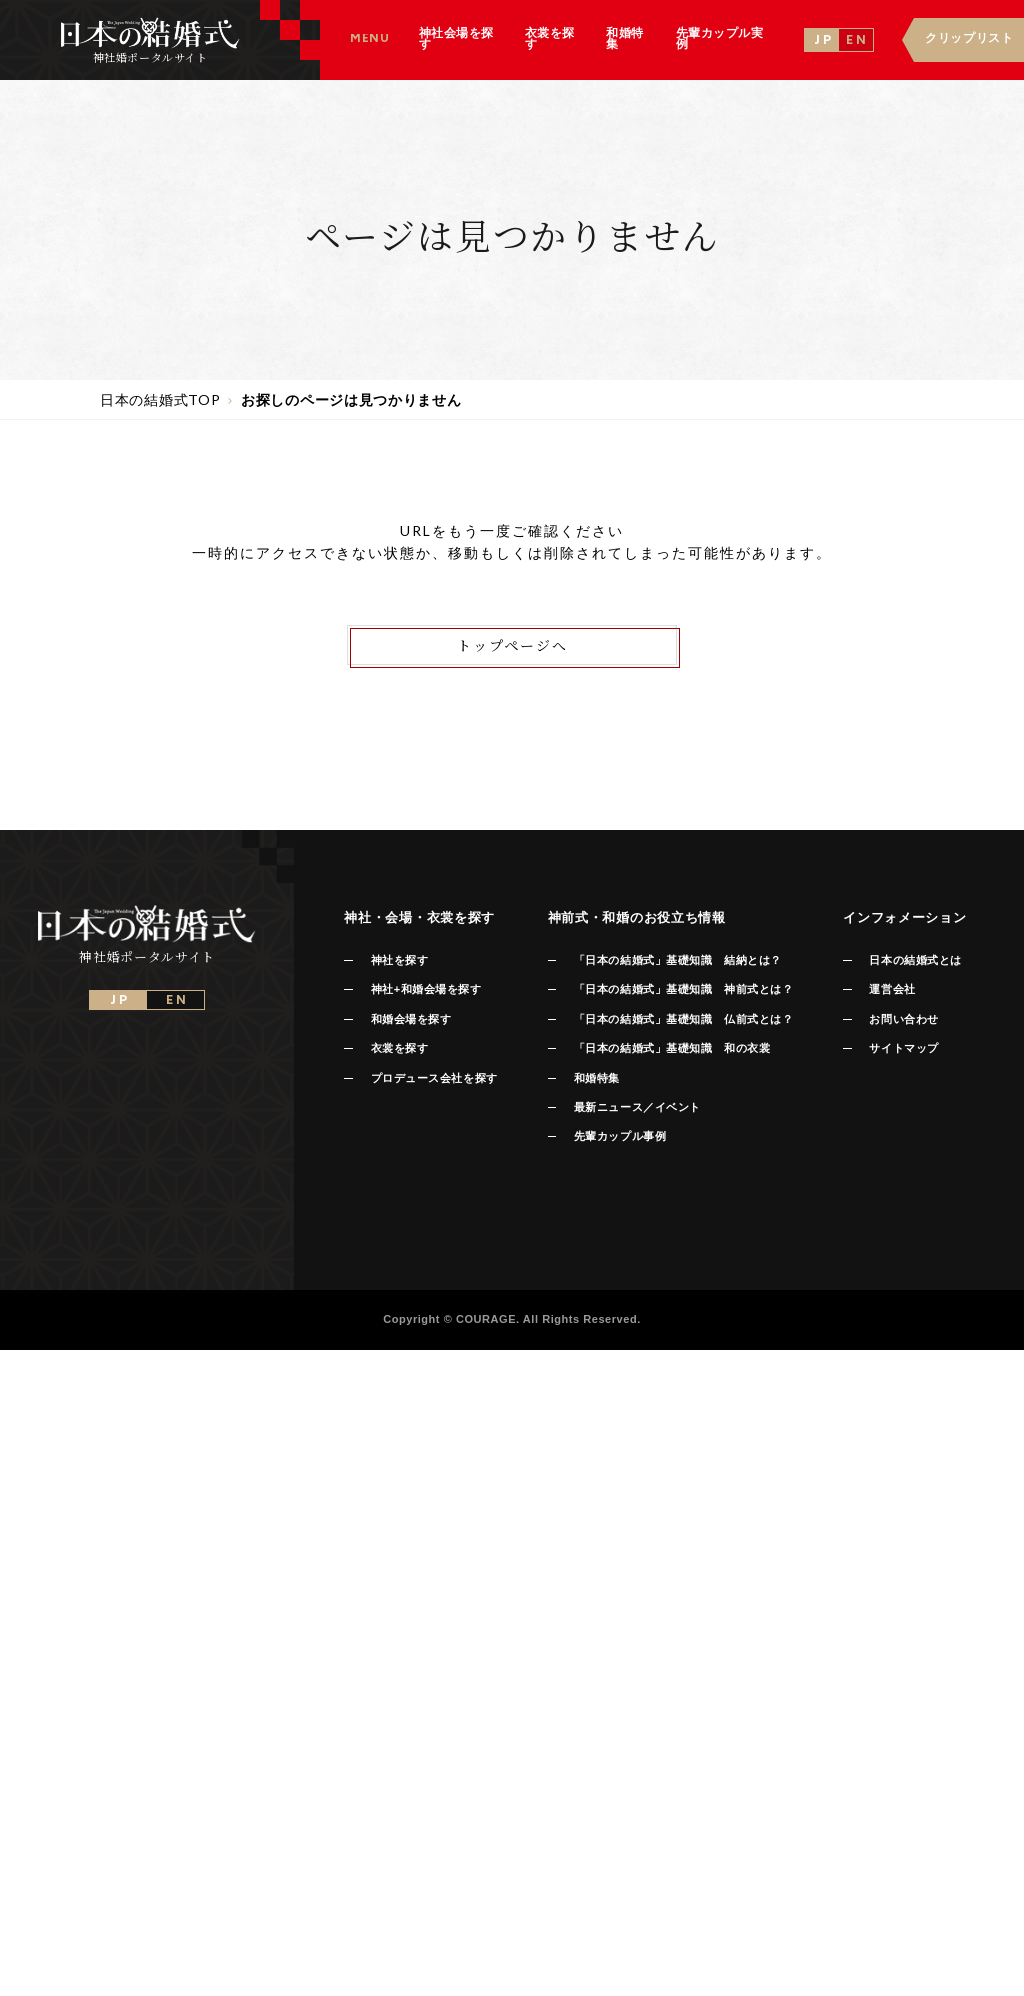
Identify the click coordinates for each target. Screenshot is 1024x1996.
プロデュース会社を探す (434, 1078)
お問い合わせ (903, 1019)
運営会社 (892, 989)
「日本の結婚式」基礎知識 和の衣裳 (672, 1048)
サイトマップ (903, 1048)
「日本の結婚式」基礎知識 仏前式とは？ (683, 1019)
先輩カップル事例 (620, 1136)
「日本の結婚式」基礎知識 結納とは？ (678, 960)
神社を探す (400, 960)
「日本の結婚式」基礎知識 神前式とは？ (683, 989)
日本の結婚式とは (915, 960)
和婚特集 (597, 1078)
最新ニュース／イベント (637, 1107)
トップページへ (512, 645)
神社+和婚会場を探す (426, 989)
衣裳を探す (400, 1048)
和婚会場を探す (411, 1019)
